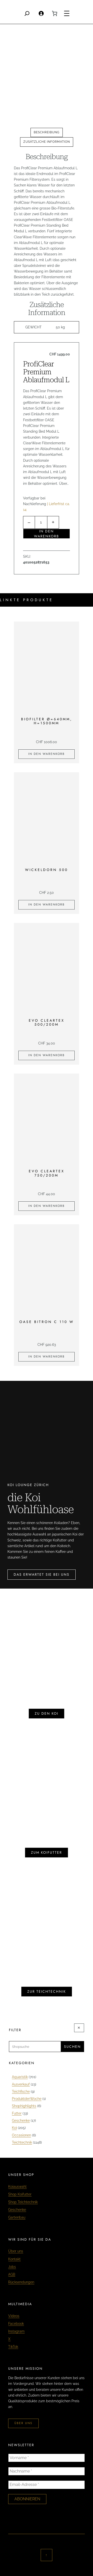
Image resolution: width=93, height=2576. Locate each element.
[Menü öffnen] (66, 13)
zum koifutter (46, 1852)
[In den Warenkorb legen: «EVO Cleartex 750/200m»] (46, 1206)
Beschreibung (47, 132)
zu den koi (46, 1713)
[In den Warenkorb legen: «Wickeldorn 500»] (46, 904)
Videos (13, 2316)
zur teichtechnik (46, 1991)
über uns (23, 2423)
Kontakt (14, 2259)
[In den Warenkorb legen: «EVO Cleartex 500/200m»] (46, 1055)
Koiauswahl (17, 2187)
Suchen (72, 2046)
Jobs (12, 2267)
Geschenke (17, 2210)
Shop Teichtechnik (23, 2202)
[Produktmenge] (41, 522)
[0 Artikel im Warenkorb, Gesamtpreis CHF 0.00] (54, 13)
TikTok (13, 2347)
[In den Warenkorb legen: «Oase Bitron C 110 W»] (46, 1356)
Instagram (16, 2331)
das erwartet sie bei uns (41, 1574)
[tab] (47, 132)
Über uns (15, 2251)
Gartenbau (16, 2217)
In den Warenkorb (46, 534)
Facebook (16, 2324)
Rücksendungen (21, 2282)
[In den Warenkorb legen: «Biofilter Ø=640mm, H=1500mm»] (46, 754)
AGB (11, 2274)
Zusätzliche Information (46, 141)
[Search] (27, 13)
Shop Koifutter (19, 2194)
